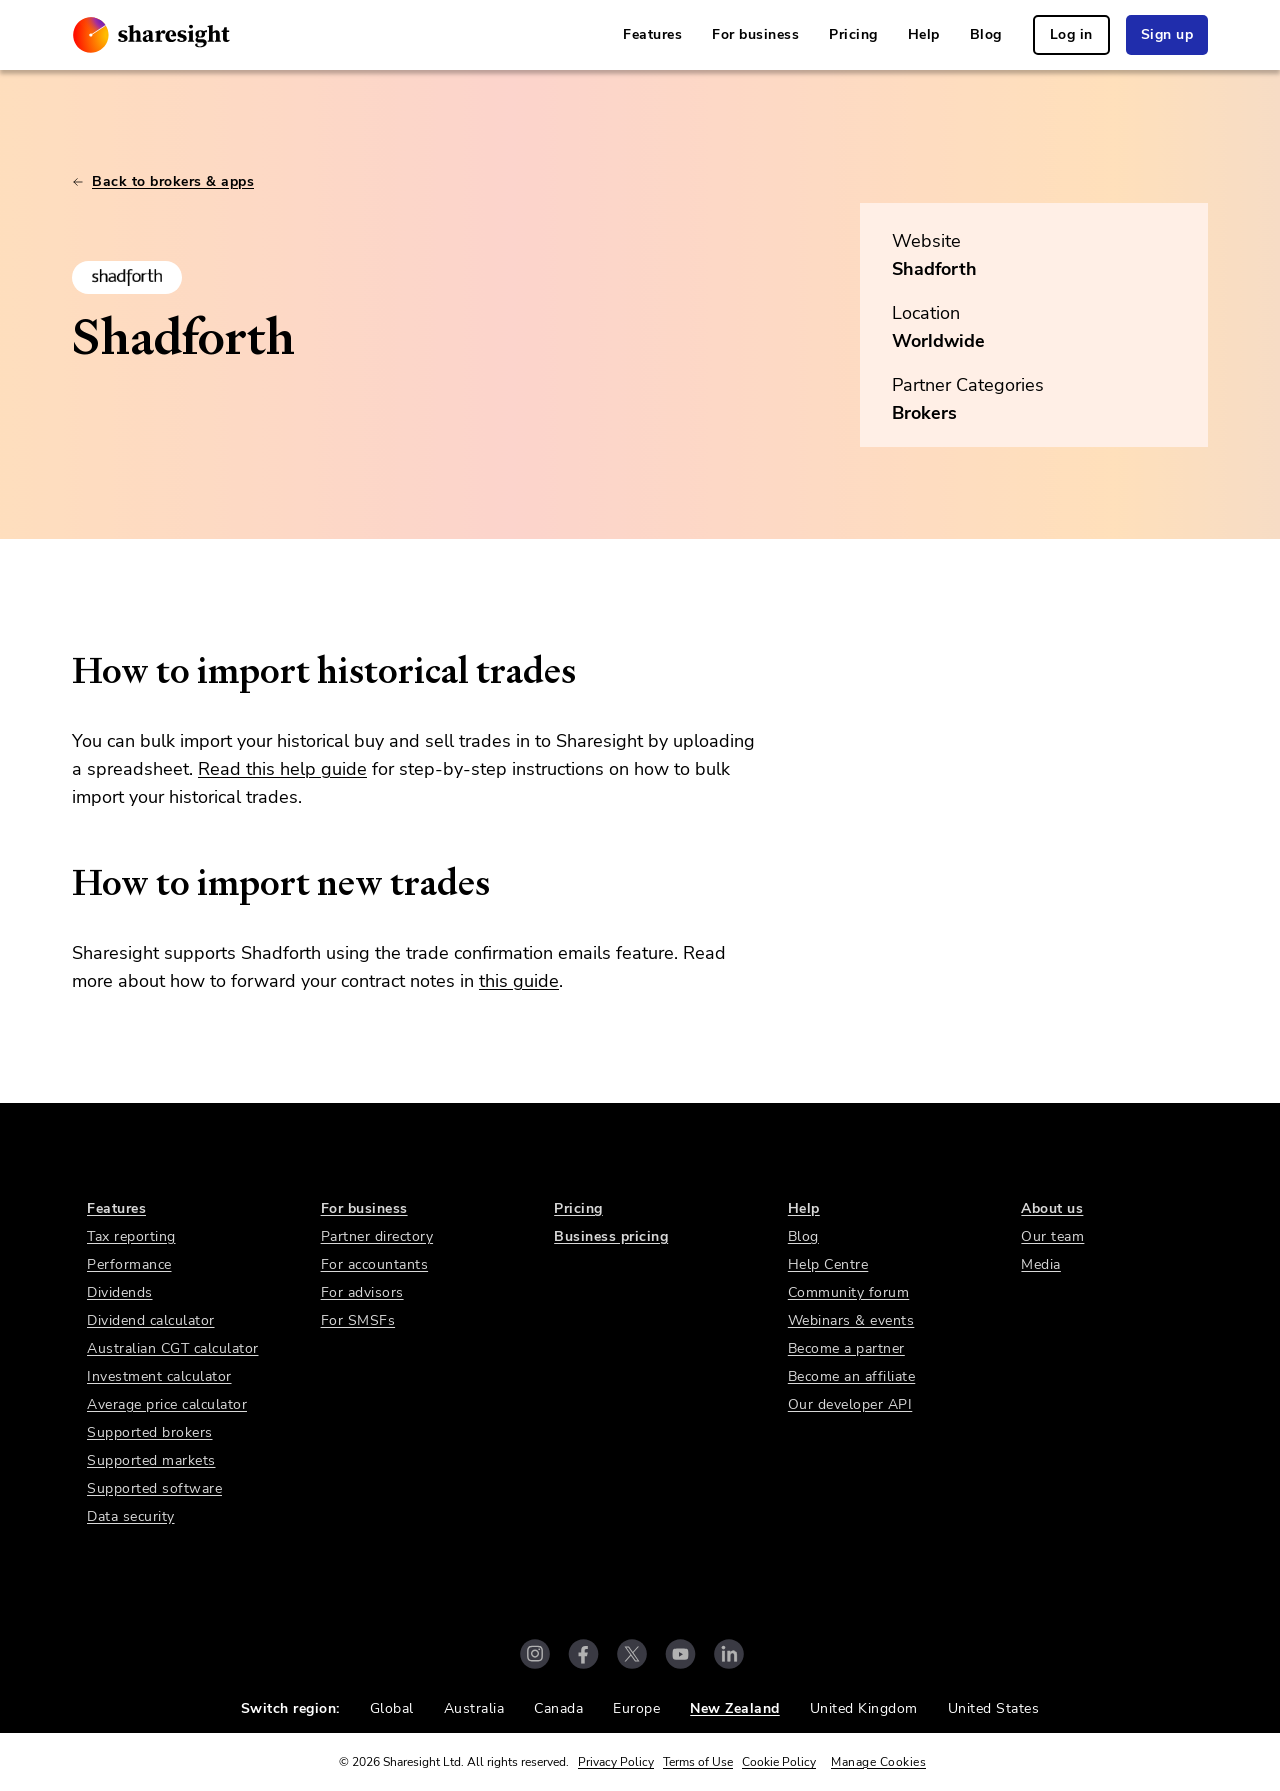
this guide (519, 981)
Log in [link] (1071, 34)
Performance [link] (129, 1264)
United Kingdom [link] (864, 1708)
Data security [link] (131, 1516)
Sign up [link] (1167, 34)
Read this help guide (282, 769)
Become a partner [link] (846, 1348)
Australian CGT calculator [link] (173, 1348)
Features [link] (652, 34)
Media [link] (1041, 1264)
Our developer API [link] (850, 1404)
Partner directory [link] (377, 1236)
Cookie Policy (779, 1762)
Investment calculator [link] (159, 1376)
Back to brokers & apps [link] (163, 181)
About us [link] (1052, 1208)
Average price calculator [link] (167, 1404)
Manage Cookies (878, 1762)
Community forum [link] (849, 1292)
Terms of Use (698, 1762)
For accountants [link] (375, 1264)
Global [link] (392, 1708)
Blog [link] (986, 34)
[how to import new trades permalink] (62, 883)
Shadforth (934, 269)
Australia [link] (474, 1708)
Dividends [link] (120, 1292)
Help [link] (924, 34)
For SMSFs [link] (358, 1320)
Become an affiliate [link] (852, 1376)
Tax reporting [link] (131, 1236)
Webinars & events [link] (851, 1320)
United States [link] (994, 1708)
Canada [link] (558, 1708)
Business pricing (611, 1236)
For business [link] (755, 34)
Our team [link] (1052, 1236)
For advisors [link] (362, 1292)
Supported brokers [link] (150, 1432)
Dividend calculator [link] (151, 1320)
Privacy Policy (616, 1762)
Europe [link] (636, 1708)
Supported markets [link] (151, 1460)
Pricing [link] (853, 34)
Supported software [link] (154, 1488)
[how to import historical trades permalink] (62, 671)
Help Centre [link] (828, 1264)
